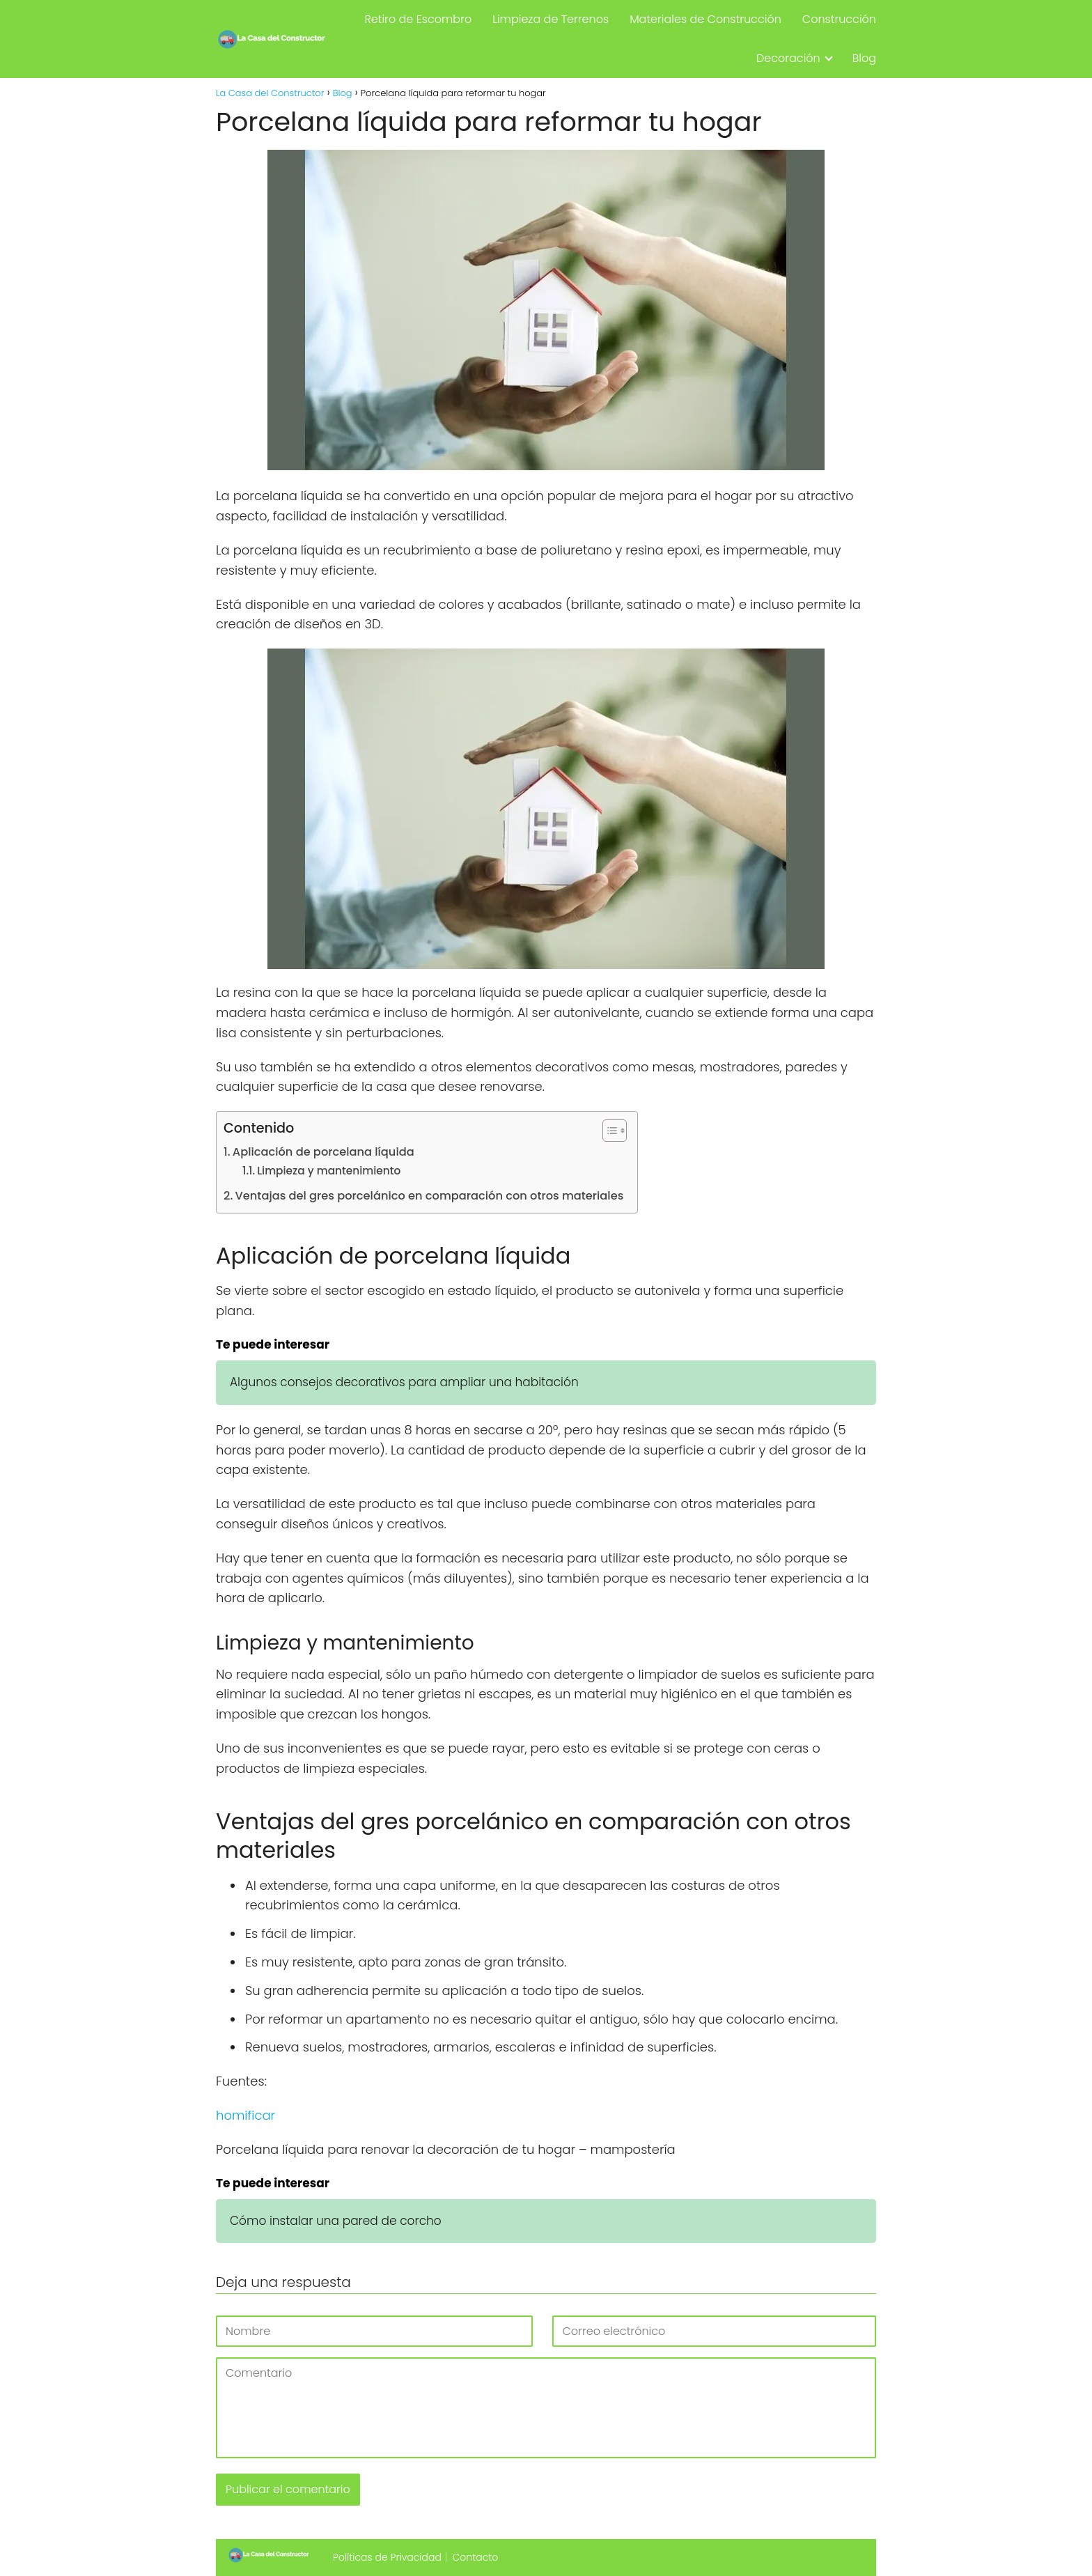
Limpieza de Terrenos (550, 19)
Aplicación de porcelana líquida (323, 1152)
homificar (245, 2115)
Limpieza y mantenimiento (328, 1170)
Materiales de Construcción (705, 19)
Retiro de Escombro (417, 19)
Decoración (788, 58)
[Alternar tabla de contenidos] (607, 1130)
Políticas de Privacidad (387, 2557)
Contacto (476, 2557)
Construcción (839, 19)
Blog (864, 58)
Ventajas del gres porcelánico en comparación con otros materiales (429, 1196)
